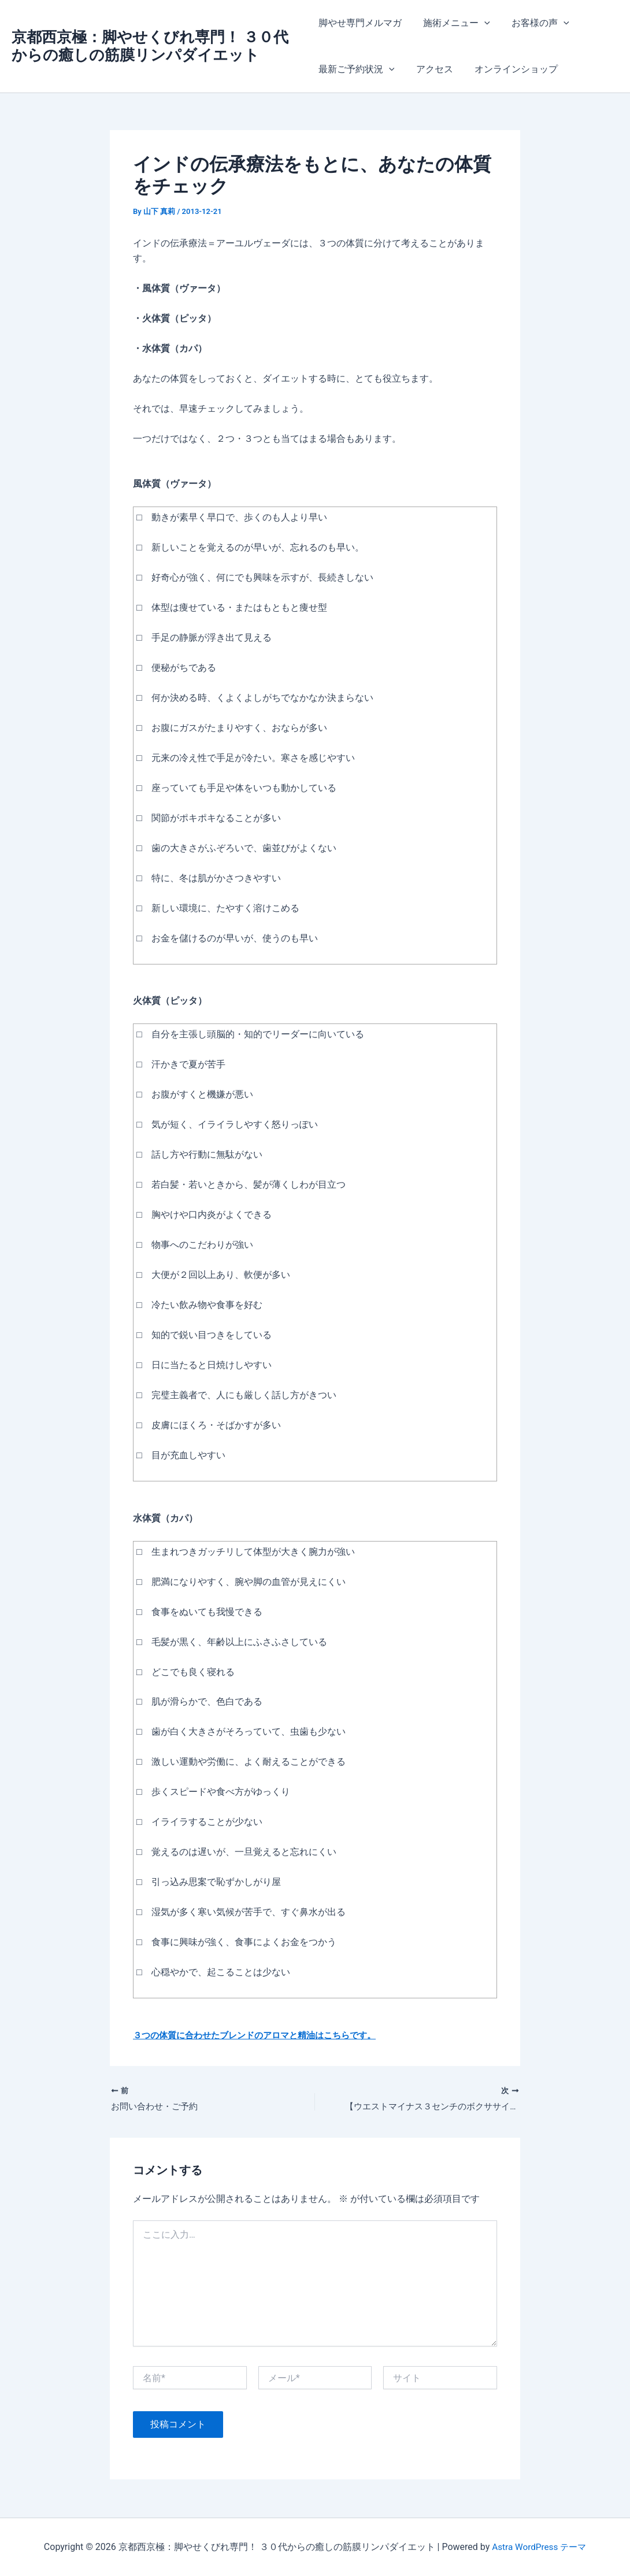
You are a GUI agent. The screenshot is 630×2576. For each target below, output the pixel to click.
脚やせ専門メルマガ (360, 22)
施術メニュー (453, 23)
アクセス (431, 69)
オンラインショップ (509, 69)
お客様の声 (534, 23)
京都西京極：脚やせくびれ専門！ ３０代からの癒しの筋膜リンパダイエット (150, 46)
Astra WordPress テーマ (539, 2546)
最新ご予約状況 (356, 69)
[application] (481, 23)
